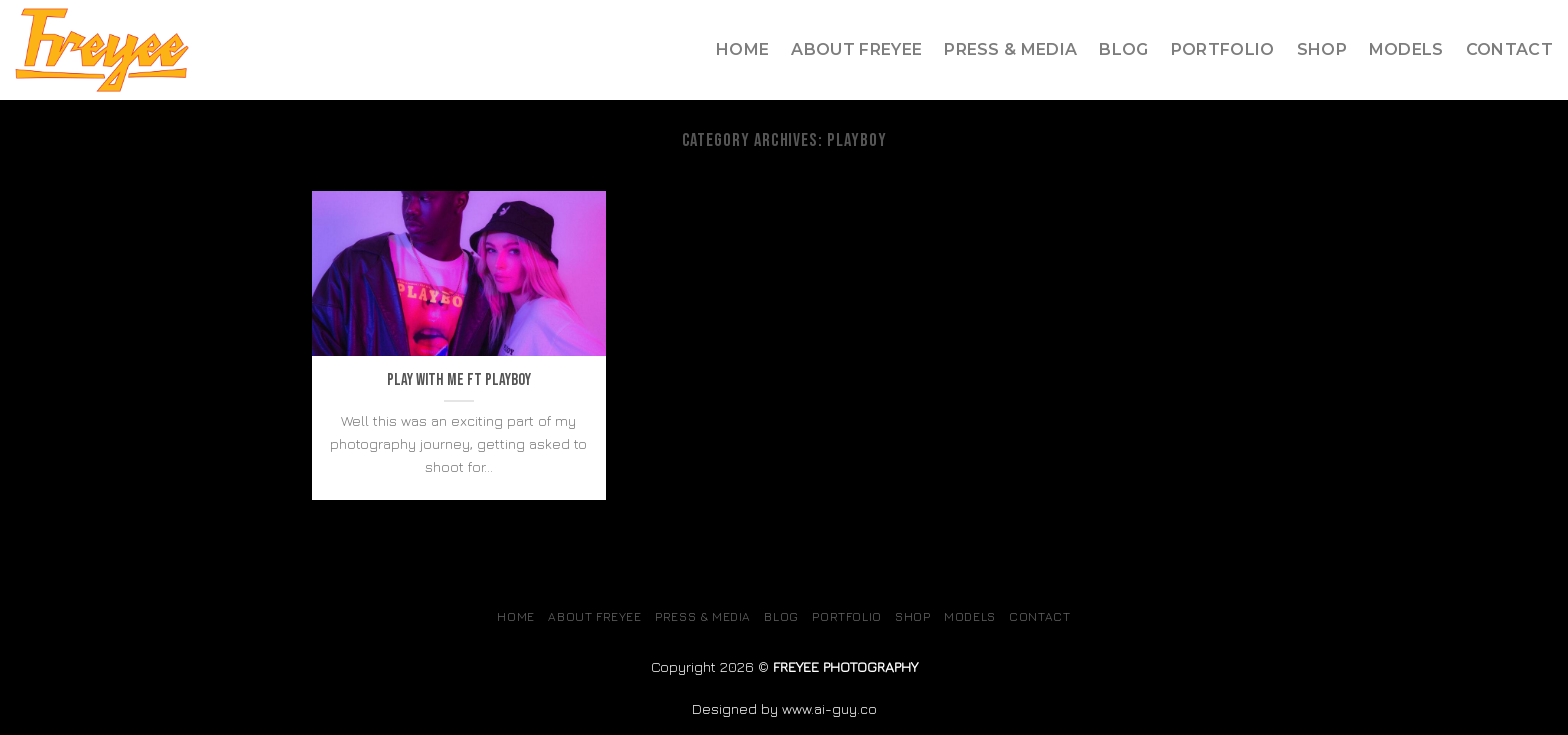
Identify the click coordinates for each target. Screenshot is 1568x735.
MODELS (1406, 49)
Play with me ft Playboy (459, 380)
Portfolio (1223, 49)
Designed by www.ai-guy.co (784, 708)
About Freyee (856, 49)
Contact (1509, 49)
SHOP (1322, 49)
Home (742, 49)
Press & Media (1010, 49)
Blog (1123, 49)
